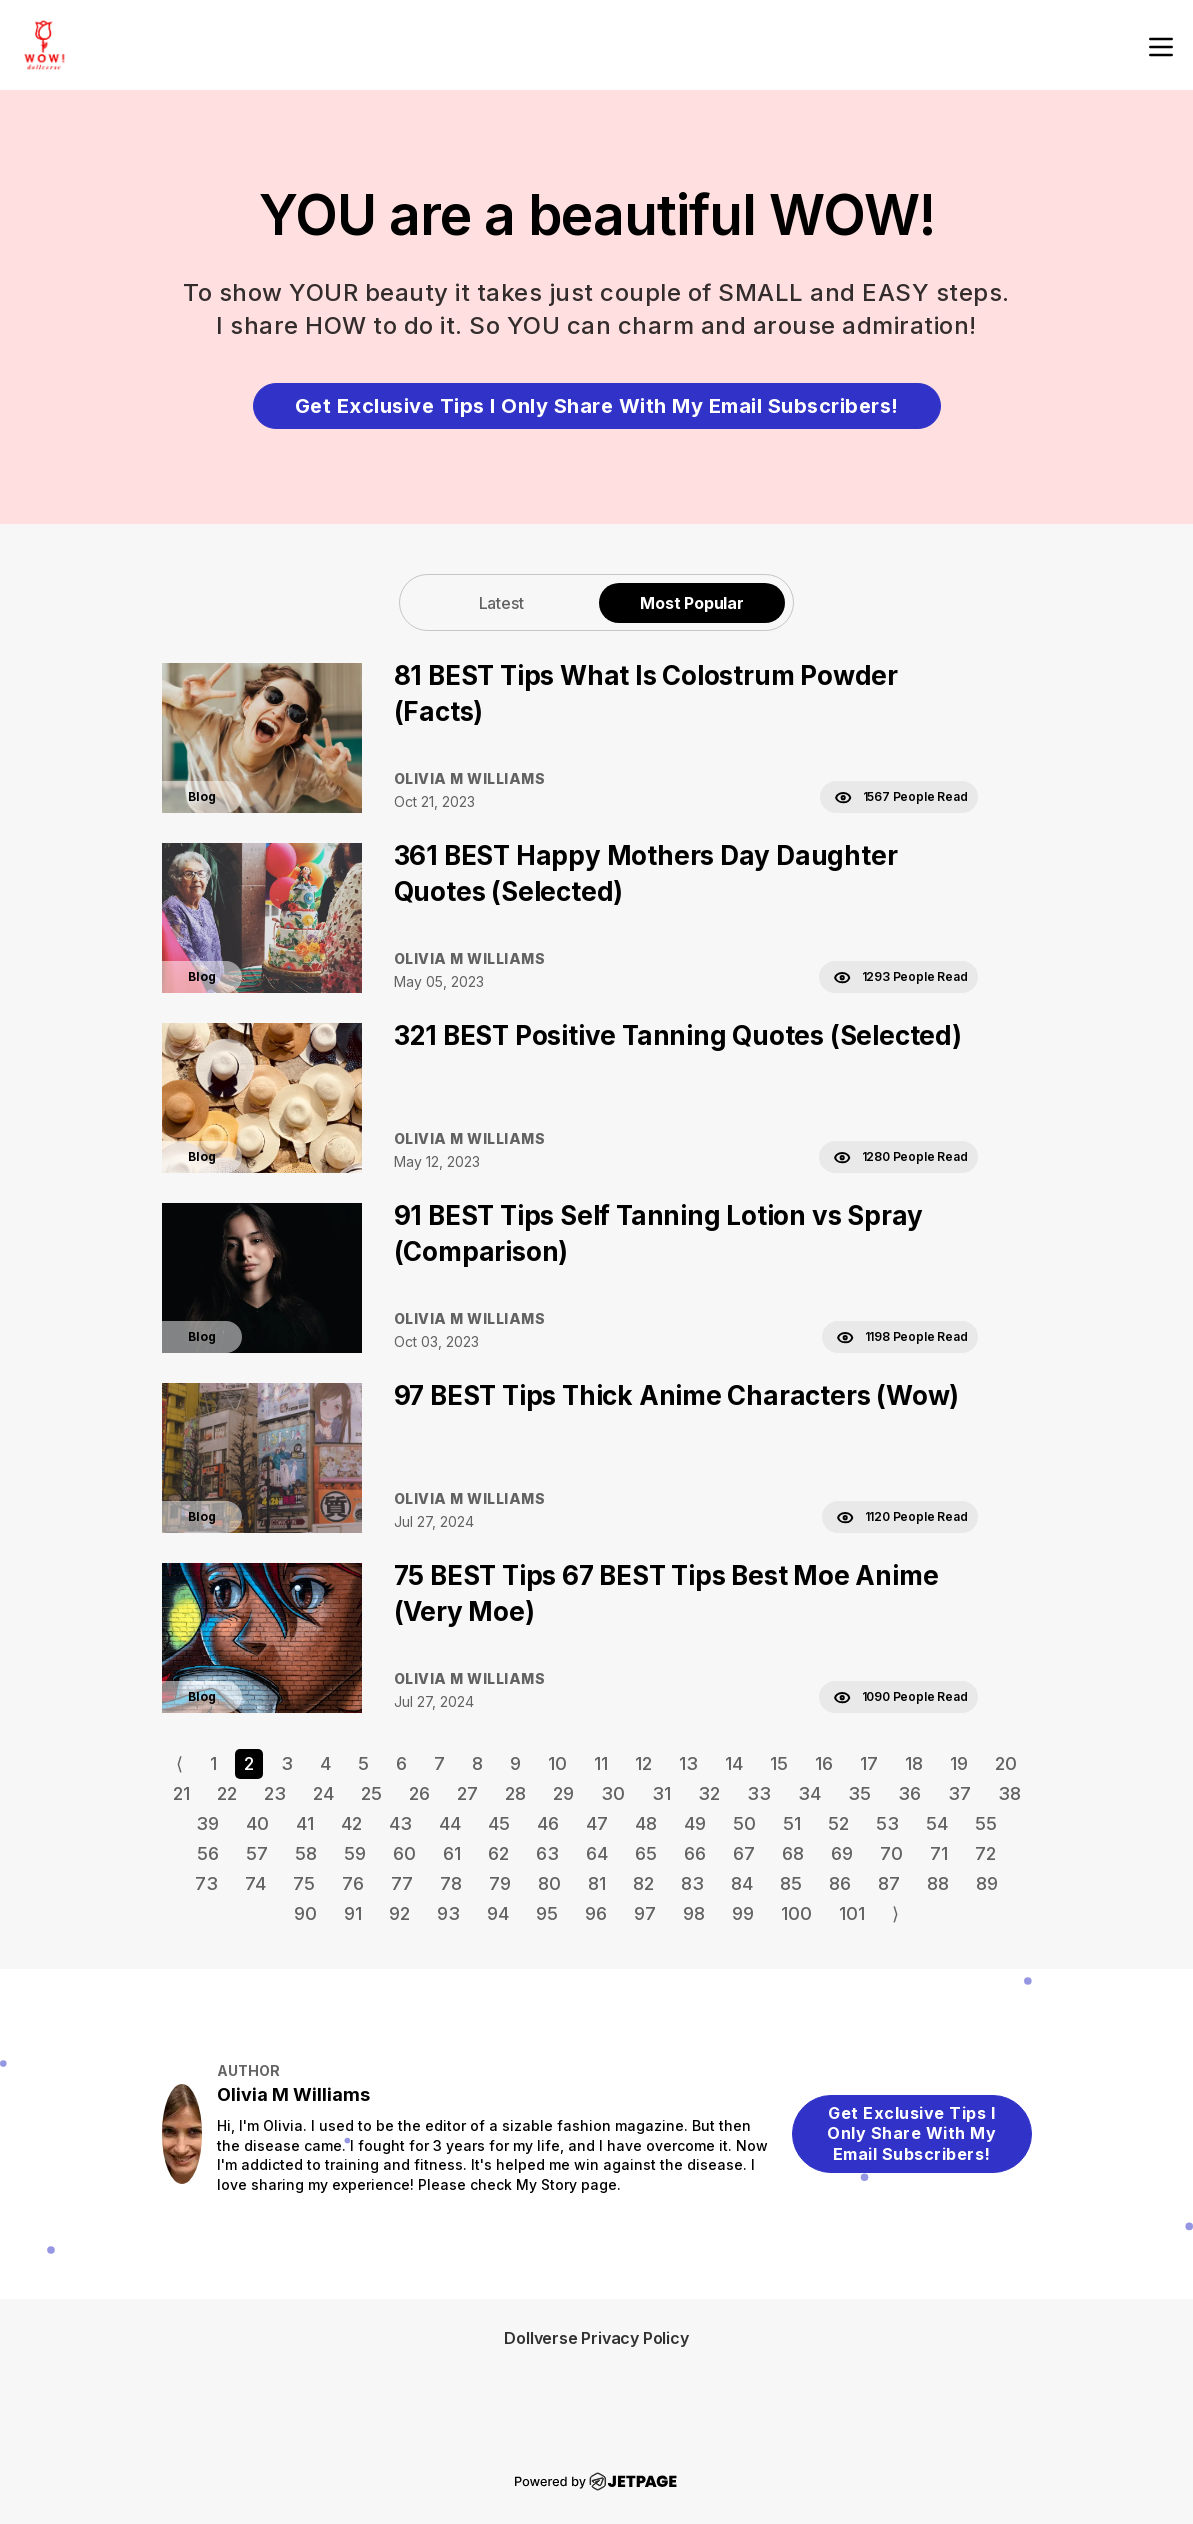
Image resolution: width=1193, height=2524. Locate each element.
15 (779, 1763)
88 (938, 1883)
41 (305, 1823)
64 (597, 1853)
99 (743, 1913)
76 (353, 1883)
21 (181, 1793)
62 (498, 1853)
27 (467, 1793)
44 (450, 1823)
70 (891, 1853)
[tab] (501, 602)
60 (404, 1853)
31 (661, 1793)
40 (257, 1823)
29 (563, 1793)
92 (399, 1913)
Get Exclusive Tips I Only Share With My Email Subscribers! (597, 406)
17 (869, 1763)
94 (498, 1913)
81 (597, 1883)
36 (909, 1793)
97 (645, 1913)
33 (759, 1793)
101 (852, 1913)
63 (547, 1853)
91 (353, 1913)
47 (597, 1823)
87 (889, 1883)
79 (500, 1883)
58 (306, 1853)
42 (351, 1823)
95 (547, 1913)
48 (646, 1823)
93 (448, 1913)
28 (515, 1793)
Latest (501, 603)
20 (1006, 1763)
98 (694, 1913)
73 (206, 1883)
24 (323, 1793)
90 (305, 1913)
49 (695, 1823)
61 (452, 1853)
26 (419, 1793)
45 (499, 1823)
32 (709, 1793)
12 (643, 1763)
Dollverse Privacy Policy (596, 2338)
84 (742, 1883)
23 (275, 1793)
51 (792, 1823)
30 (613, 1793)
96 (596, 1913)
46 (548, 1823)
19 (959, 1763)
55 (986, 1823)
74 (255, 1883)
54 (937, 1823)
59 (355, 1853)
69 (842, 1853)
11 (601, 1763)
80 (549, 1883)
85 (791, 1883)
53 (887, 1823)
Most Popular (692, 603)
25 (371, 1793)
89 (987, 1883)
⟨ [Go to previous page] (179, 1763)
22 (227, 1793)
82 (643, 1883)
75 (304, 1883)
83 (692, 1883)
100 (796, 1913)
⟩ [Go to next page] (895, 1913)
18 (914, 1763)
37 (959, 1793)
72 (985, 1853)
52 (838, 1823)
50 (744, 1823)
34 (809, 1793)
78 (451, 1883)
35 (859, 1793)
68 (793, 1853)
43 (400, 1823)
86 (840, 1883)
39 (207, 1823)
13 (688, 1763)
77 (402, 1883)
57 (257, 1853)
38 (1009, 1793)
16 (824, 1763)
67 (744, 1853)
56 (208, 1853)
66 (695, 1853)
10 (557, 1763)
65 (646, 1853)
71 (939, 1853)
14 (734, 1763)
